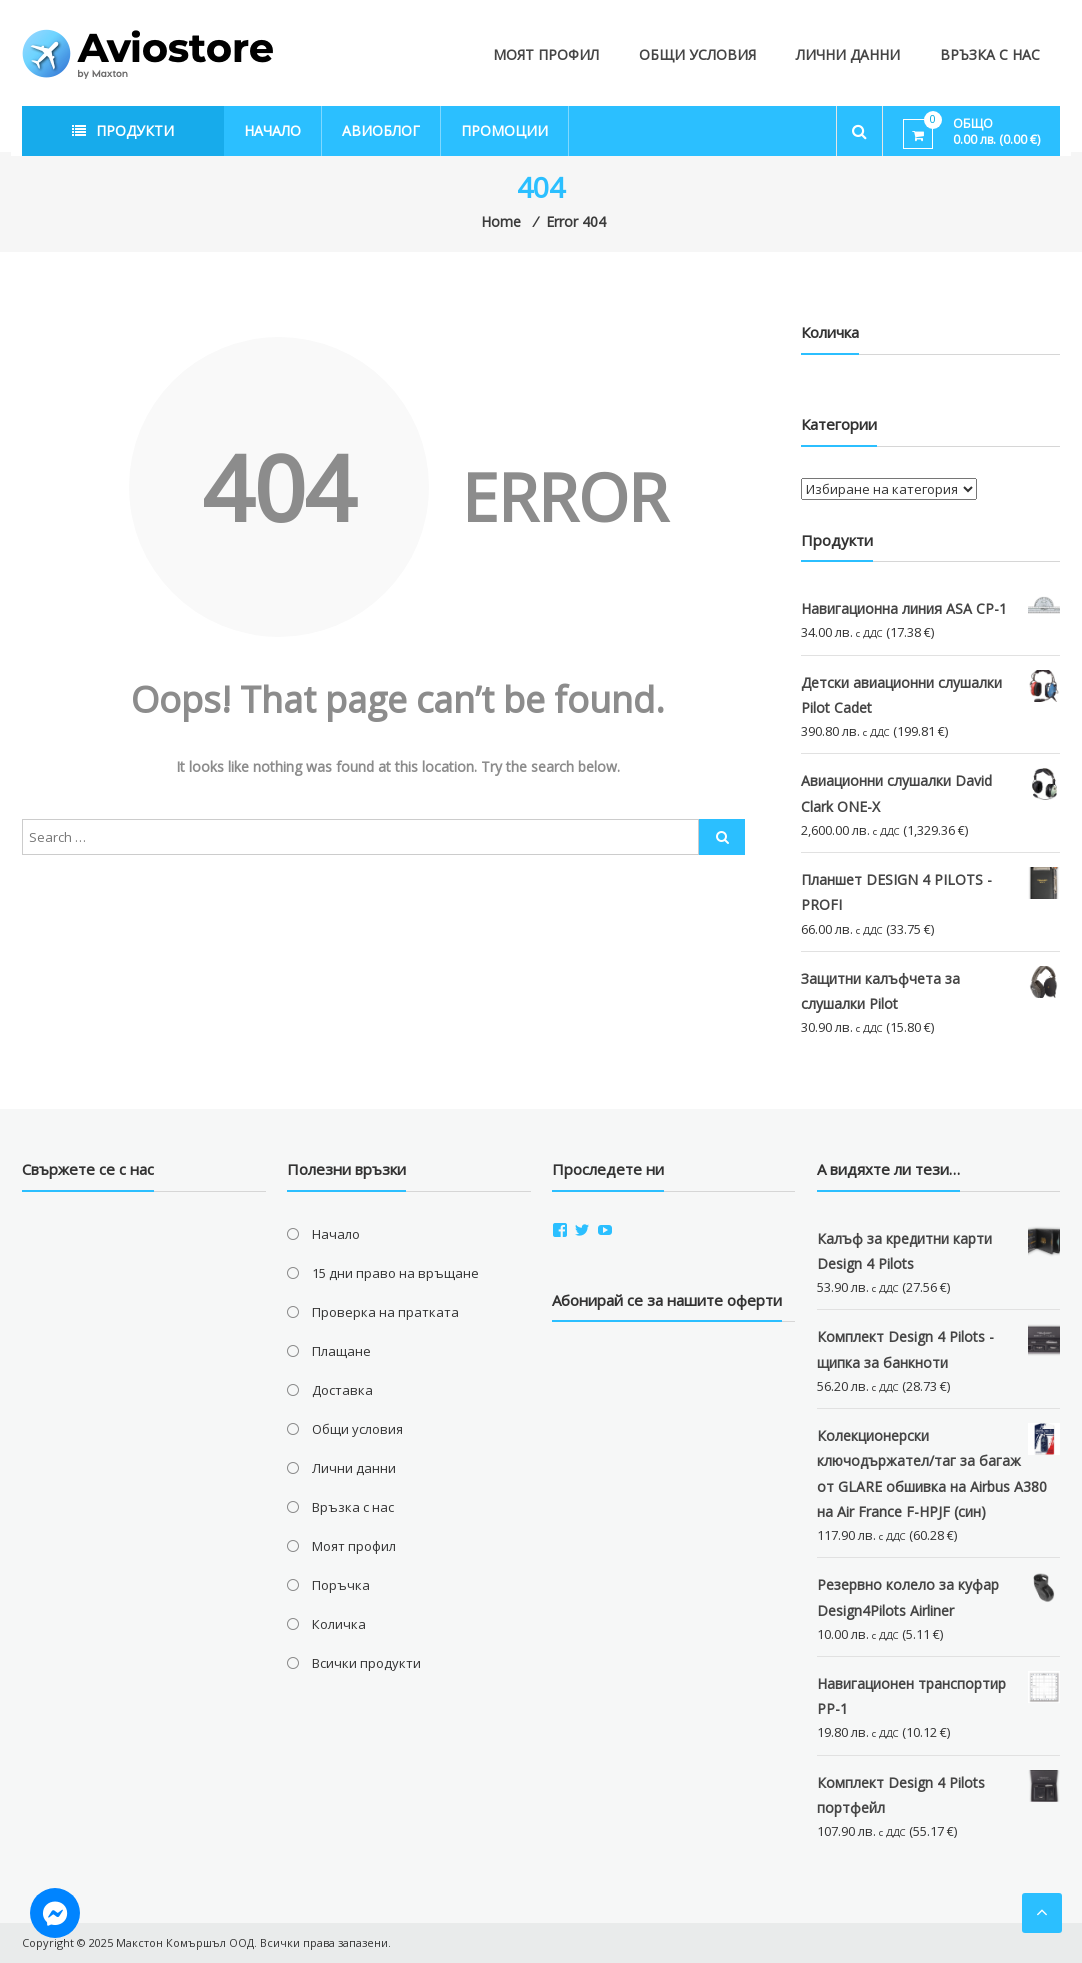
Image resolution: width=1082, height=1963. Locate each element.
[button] (147, 54)
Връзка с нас (990, 54)
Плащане (341, 1351)
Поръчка (341, 1585)
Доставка (342, 1390)
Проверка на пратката (385, 1312)
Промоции (504, 130)
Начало (272, 130)
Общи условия (697, 54)
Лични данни (848, 54)
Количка (339, 1624)
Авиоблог (381, 130)
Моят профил (546, 54)
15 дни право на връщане (395, 1273)
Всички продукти (366, 1663)
